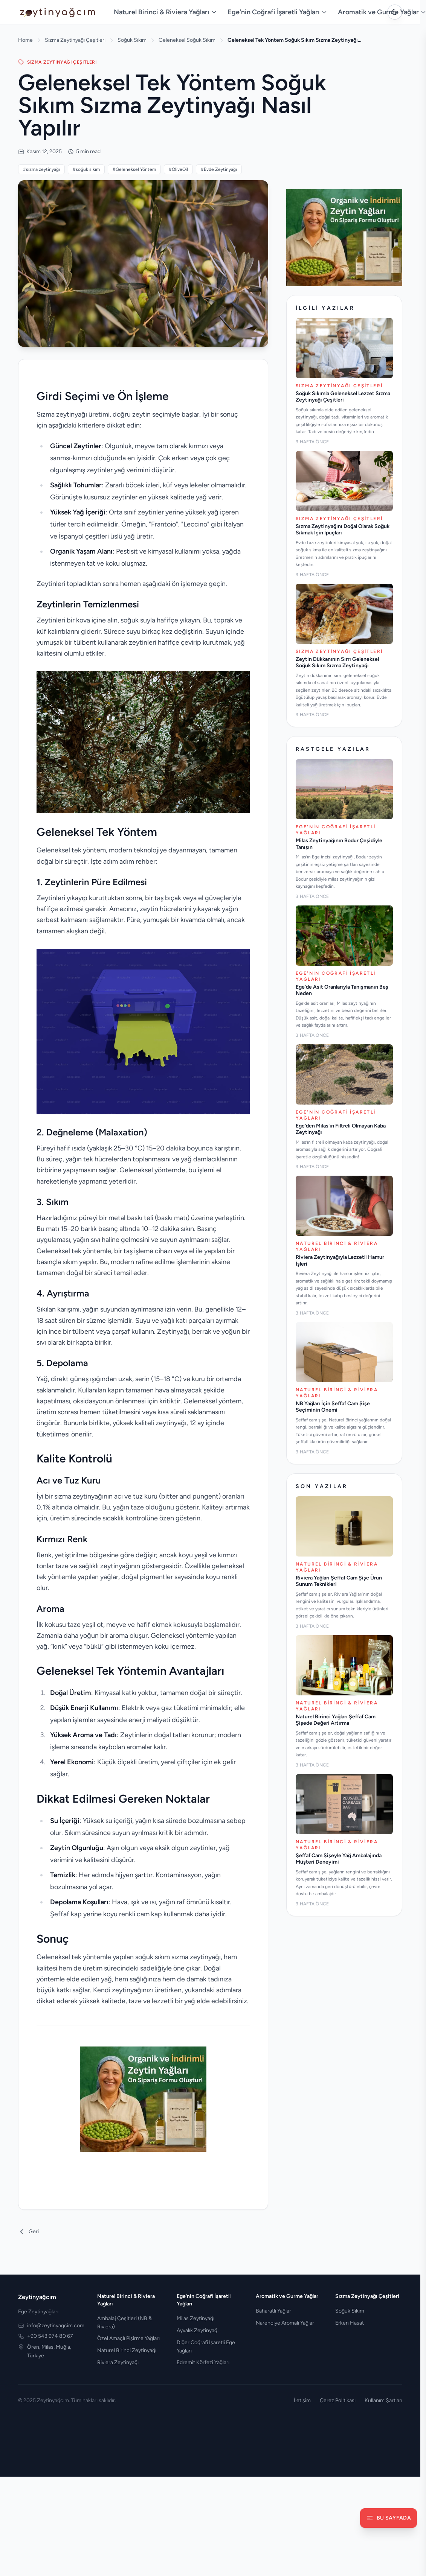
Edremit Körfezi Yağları (203, 2362)
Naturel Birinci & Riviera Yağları (165, 12)
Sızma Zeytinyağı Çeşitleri (75, 40)
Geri (28, 2231)
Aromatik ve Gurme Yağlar (287, 2296)
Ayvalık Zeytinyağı (197, 2330)
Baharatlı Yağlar (273, 2311)
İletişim (302, 2400)
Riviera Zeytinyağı (118, 2362)
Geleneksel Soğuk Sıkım (187, 40)
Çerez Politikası (338, 2400)
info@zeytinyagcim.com (55, 2325)
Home (25, 40)
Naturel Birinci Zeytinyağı (126, 2350)
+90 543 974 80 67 (50, 2336)
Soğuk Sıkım (132, 40)
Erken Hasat (349, 2323)
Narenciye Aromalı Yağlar (285, 2323)
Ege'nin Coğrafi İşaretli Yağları (277, 12)
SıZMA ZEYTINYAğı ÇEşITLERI (57, 62)
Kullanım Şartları (383, 2400)
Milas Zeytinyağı (195, 2318)
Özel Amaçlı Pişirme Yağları (128, 2338)
